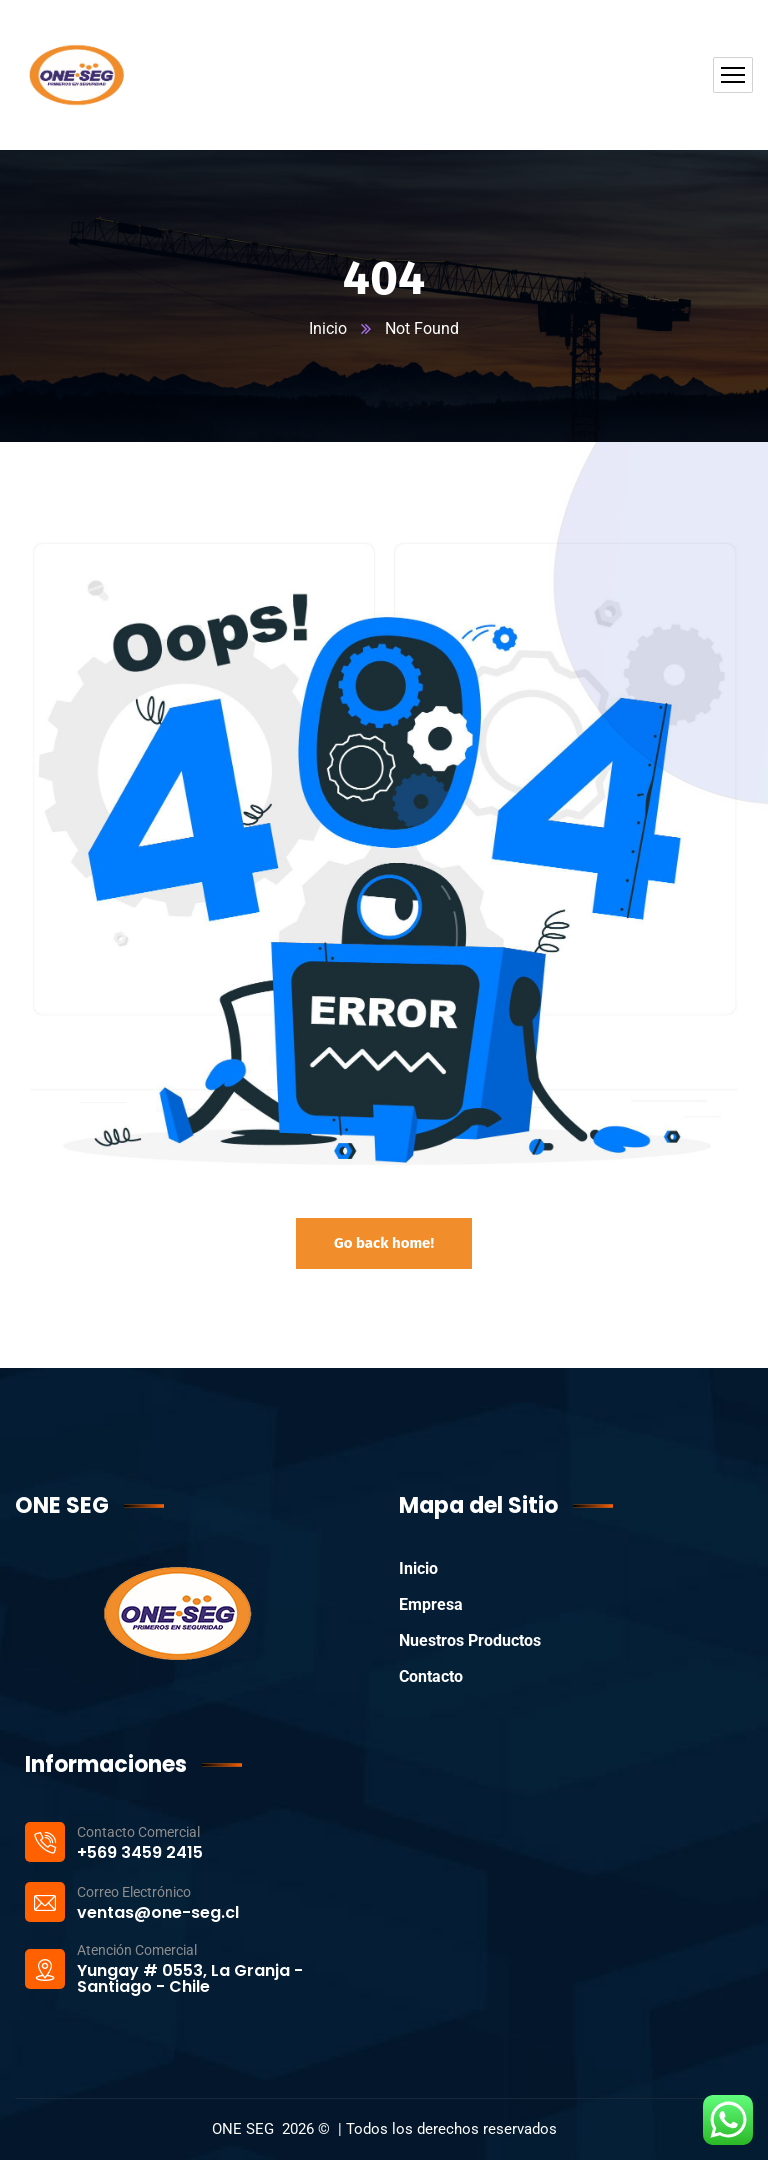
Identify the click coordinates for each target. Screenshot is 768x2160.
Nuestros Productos (470, 1640)
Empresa (431, 1604)
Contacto (431, 1676)
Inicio (328, 328)
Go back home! (384, 1243)
